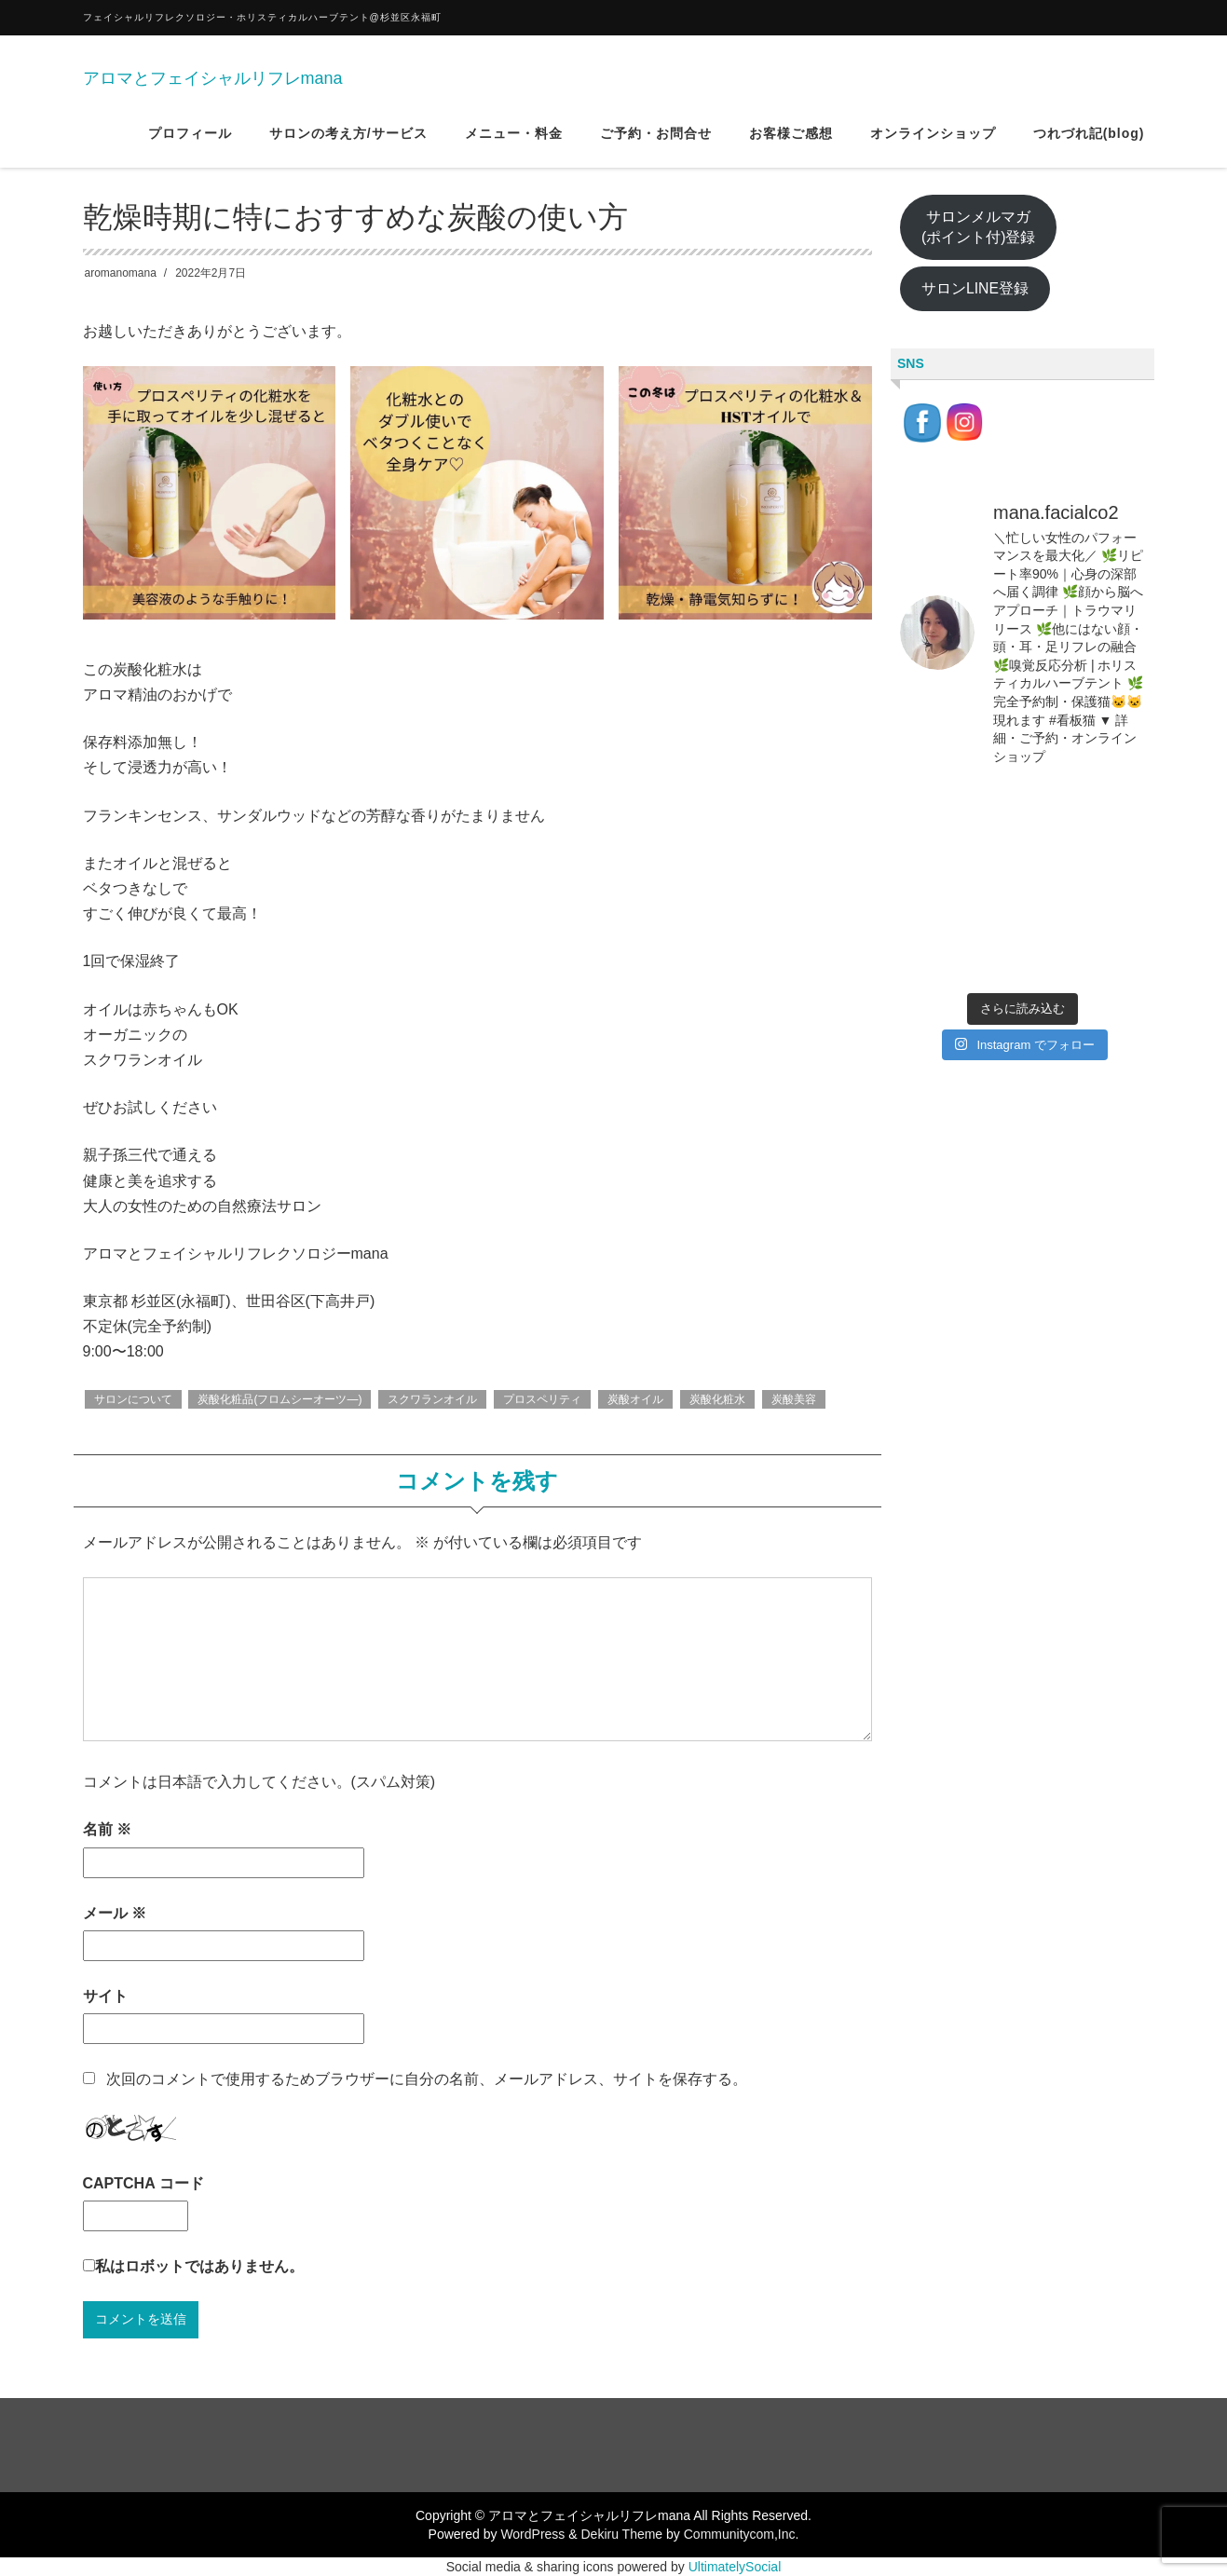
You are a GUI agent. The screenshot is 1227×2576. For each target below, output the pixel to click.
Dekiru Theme (621, 2534)
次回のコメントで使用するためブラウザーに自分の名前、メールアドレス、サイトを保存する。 (426, 2079)
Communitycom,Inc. (741, 2534)
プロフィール (190, 138)
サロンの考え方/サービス (348, 138)
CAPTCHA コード (143, 2183)
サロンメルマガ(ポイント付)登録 (978, 227)
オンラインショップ (933, 138)
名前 (107, 1829)
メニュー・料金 (514, 138)
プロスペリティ (542, 1399)
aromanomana (121, 272)
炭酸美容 (793, 1399)
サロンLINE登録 (975, 288)
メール (114, 1913)
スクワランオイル (432, 1399)
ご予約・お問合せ (656, 138)
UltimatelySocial (735, 2566)
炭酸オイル (635, 1399)
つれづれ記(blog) (1089, 138)
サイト (105, 1996)
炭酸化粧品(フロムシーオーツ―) (279, 1399)
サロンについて (133, 1399)
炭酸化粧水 (717, 1399)
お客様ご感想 (791, 138)
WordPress (532, 2534)
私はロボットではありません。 (199, 2266)
